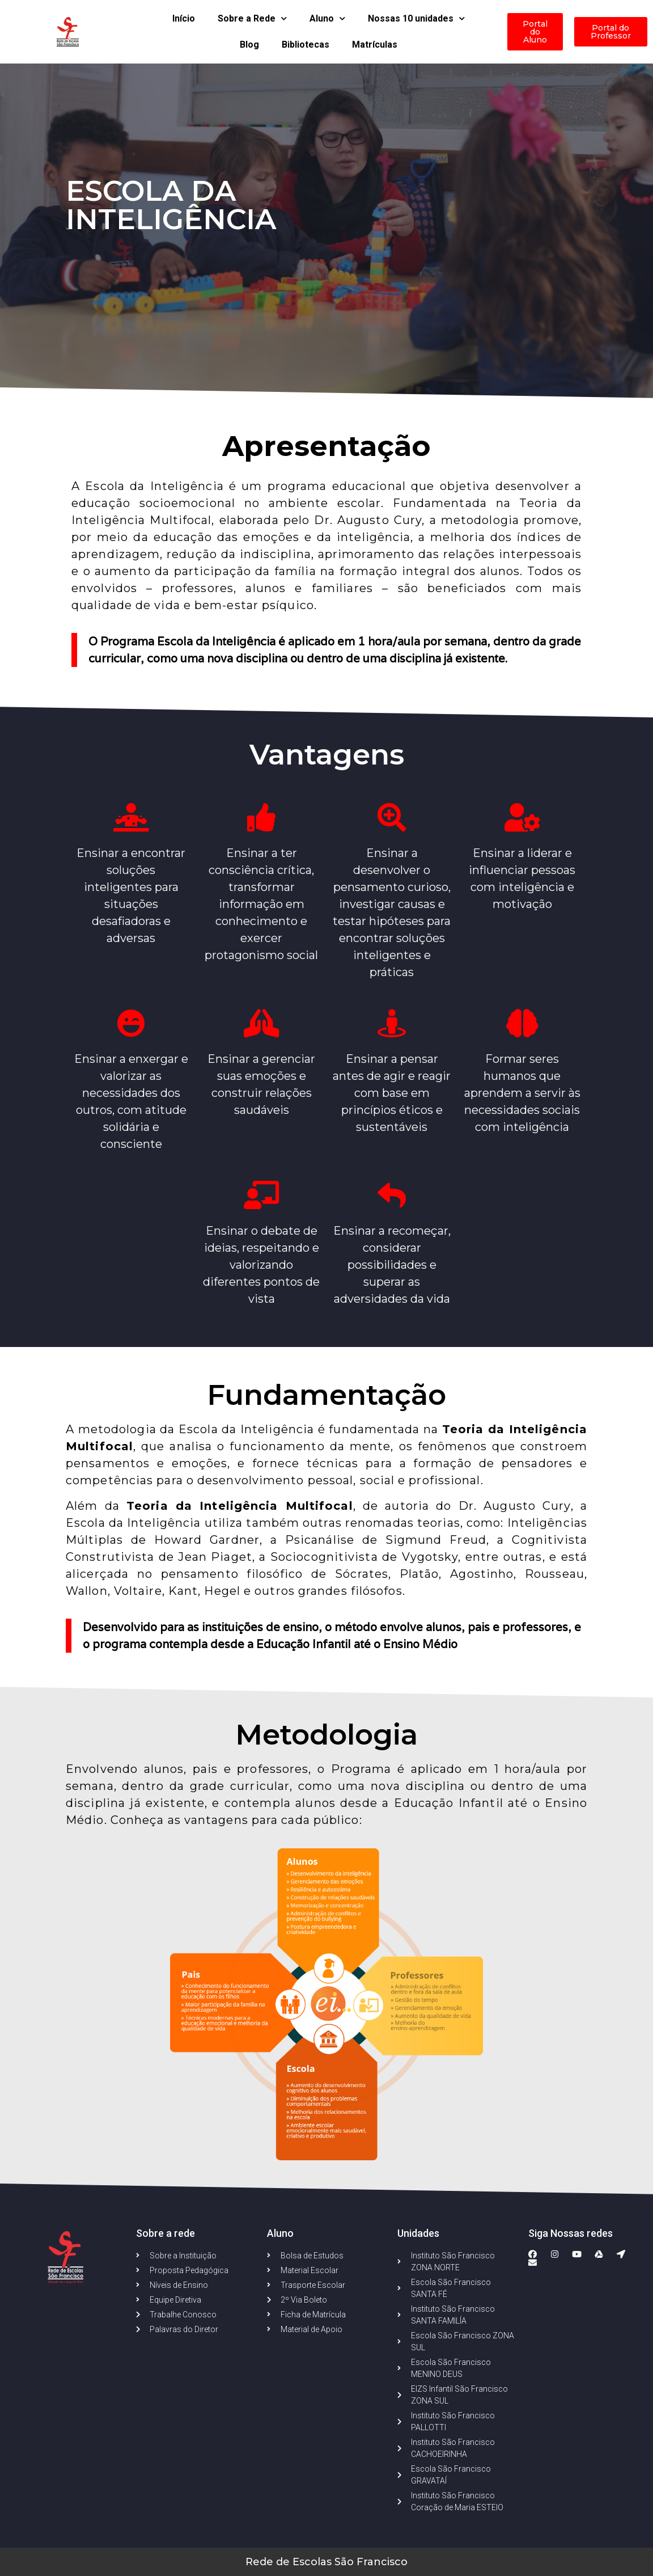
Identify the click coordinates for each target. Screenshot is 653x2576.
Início (183, 18)
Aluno (327, 18)
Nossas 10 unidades (416, 18)
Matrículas (374, 44)
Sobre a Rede (252, 18)
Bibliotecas (305, 44)
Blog (249, 44)
